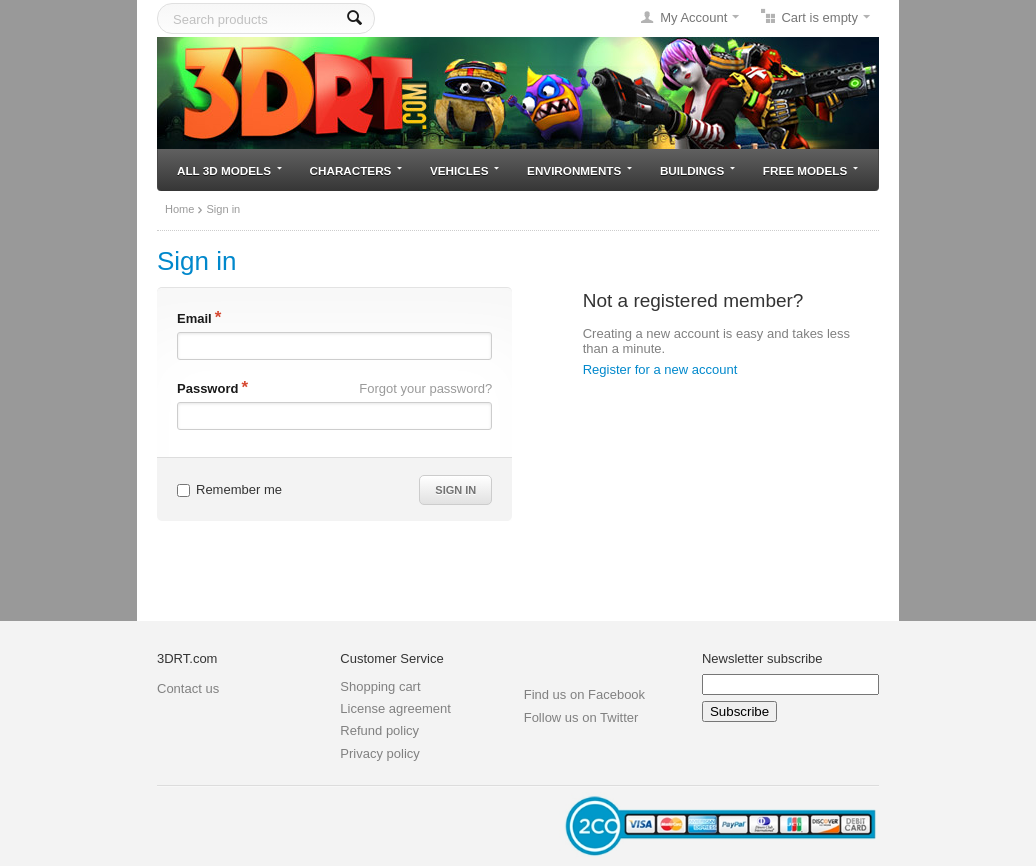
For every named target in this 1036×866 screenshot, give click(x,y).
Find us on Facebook (584, 694)
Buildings (697, 170)
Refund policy (379, 730)
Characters (356, 170)
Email (194, 318)
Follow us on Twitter (581, 717)
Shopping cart (380, 686)
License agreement (395, 708)
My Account (693, 17)
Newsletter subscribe (762, 658)
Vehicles (464, 170)
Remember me (229, 489)
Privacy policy (379, 753)
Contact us (188, 688)
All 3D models (229, 170)
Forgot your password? (425, 388)
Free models (810, 170)
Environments (579, 170)
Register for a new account (660, 369)
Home (179, 209)
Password (207, 388)
